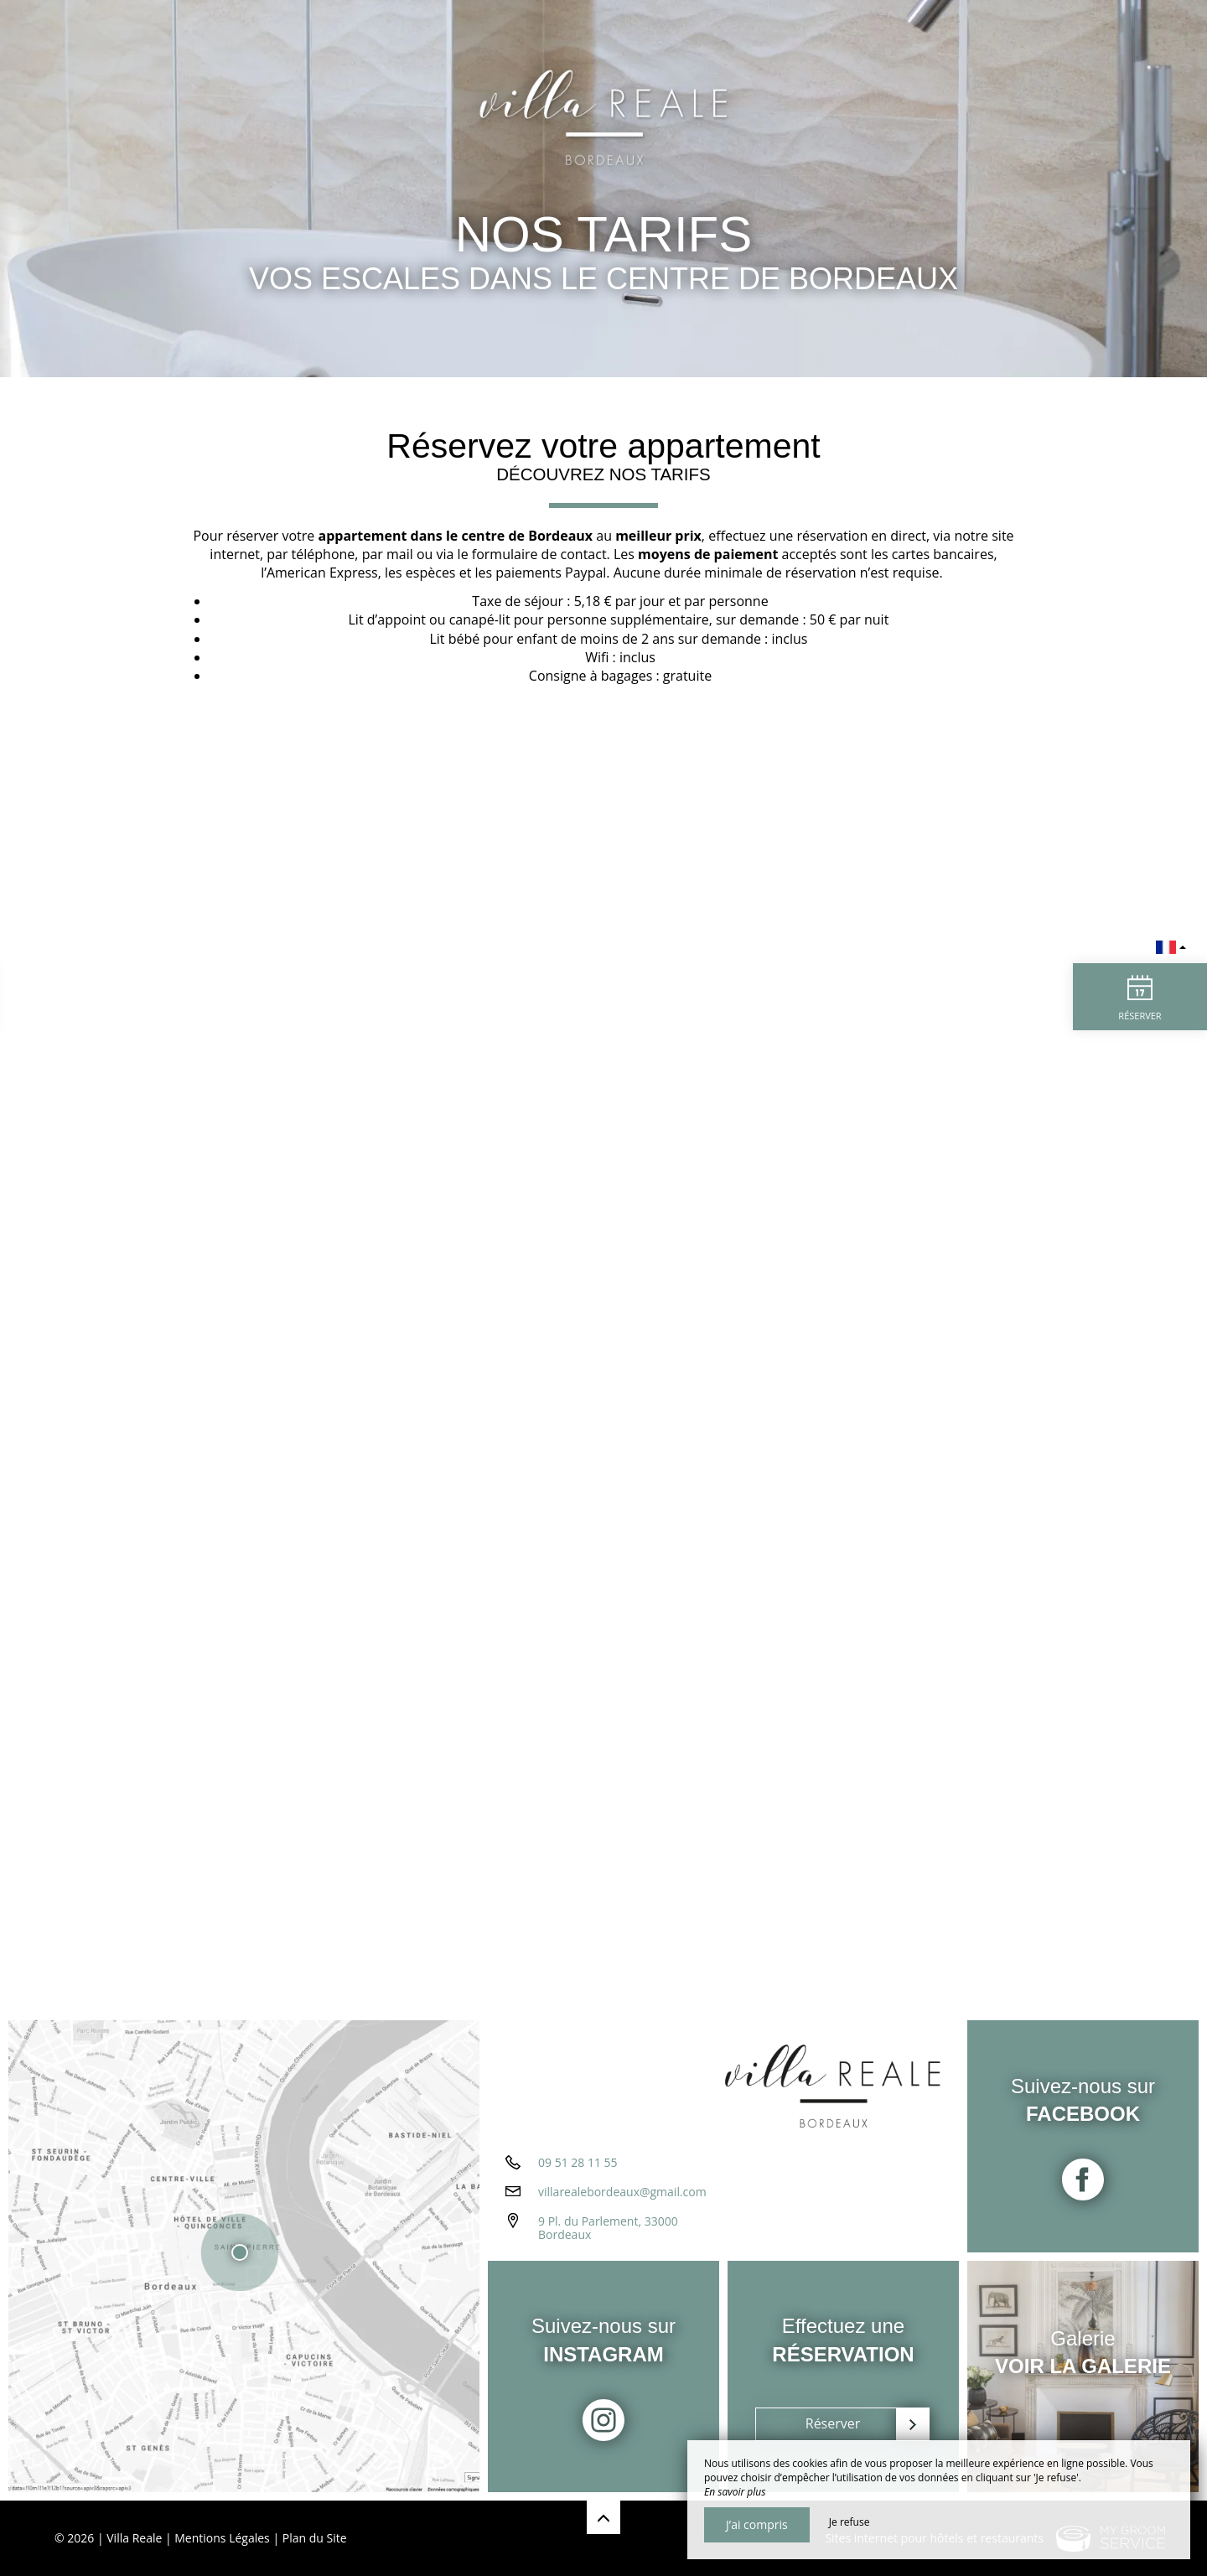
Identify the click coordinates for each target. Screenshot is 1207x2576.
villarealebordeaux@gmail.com (622, 2192)
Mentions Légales (222, 2538)
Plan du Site (314, 2538)
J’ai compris (757, 2524)
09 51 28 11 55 (578, 2162)
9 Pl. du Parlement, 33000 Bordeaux (608, 2228)
